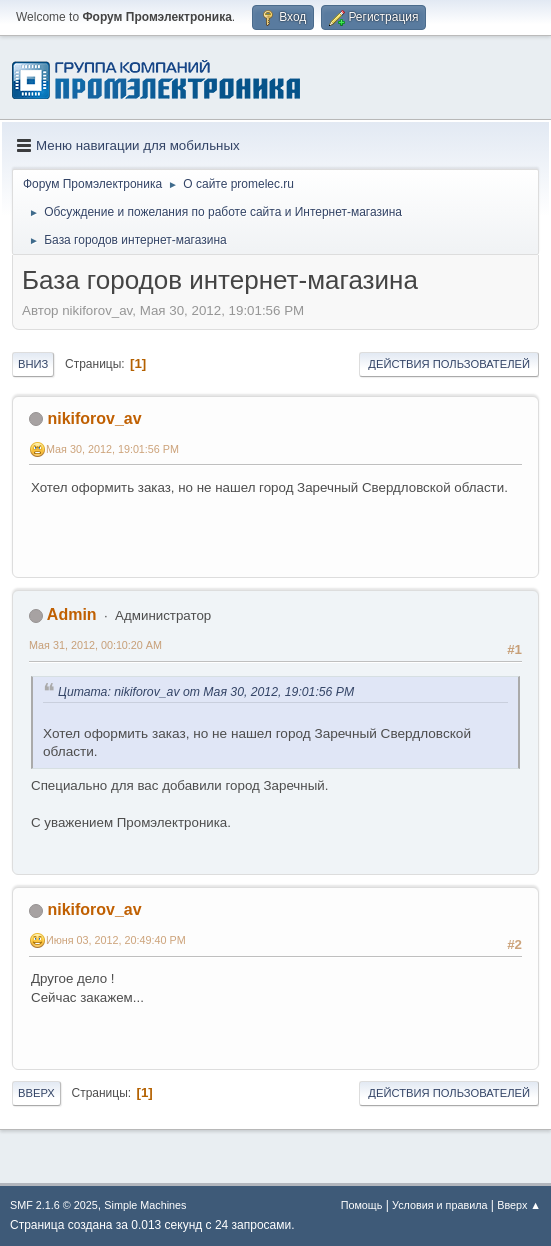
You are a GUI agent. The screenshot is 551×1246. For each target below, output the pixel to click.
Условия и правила (439, 1205)
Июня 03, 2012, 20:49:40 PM (116, 940)
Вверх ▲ (519, 1205)
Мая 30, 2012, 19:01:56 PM (112, 449)
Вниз (33, 364)
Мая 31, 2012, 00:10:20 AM (95, 645)
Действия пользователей (449, 364)
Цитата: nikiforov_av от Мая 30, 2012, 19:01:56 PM (206, 692)
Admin (72, 614)
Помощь (362, 1205)
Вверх (36, 1093)
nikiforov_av (94, 418)
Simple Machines (145, 1205)
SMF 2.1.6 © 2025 (54, 1205)
